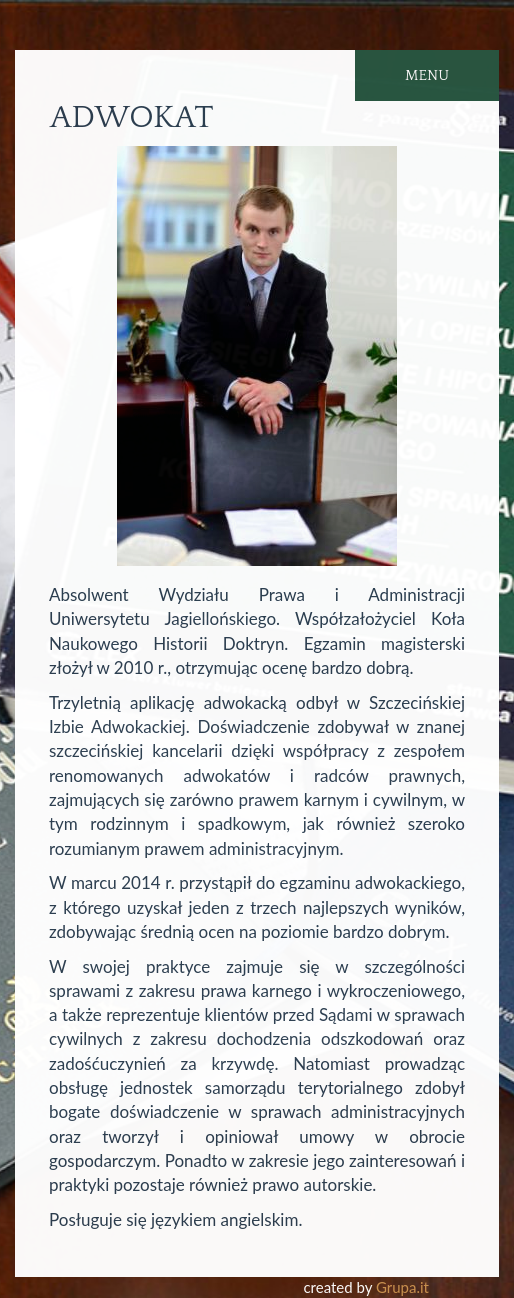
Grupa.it (402, 1287)
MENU (427, 75)
